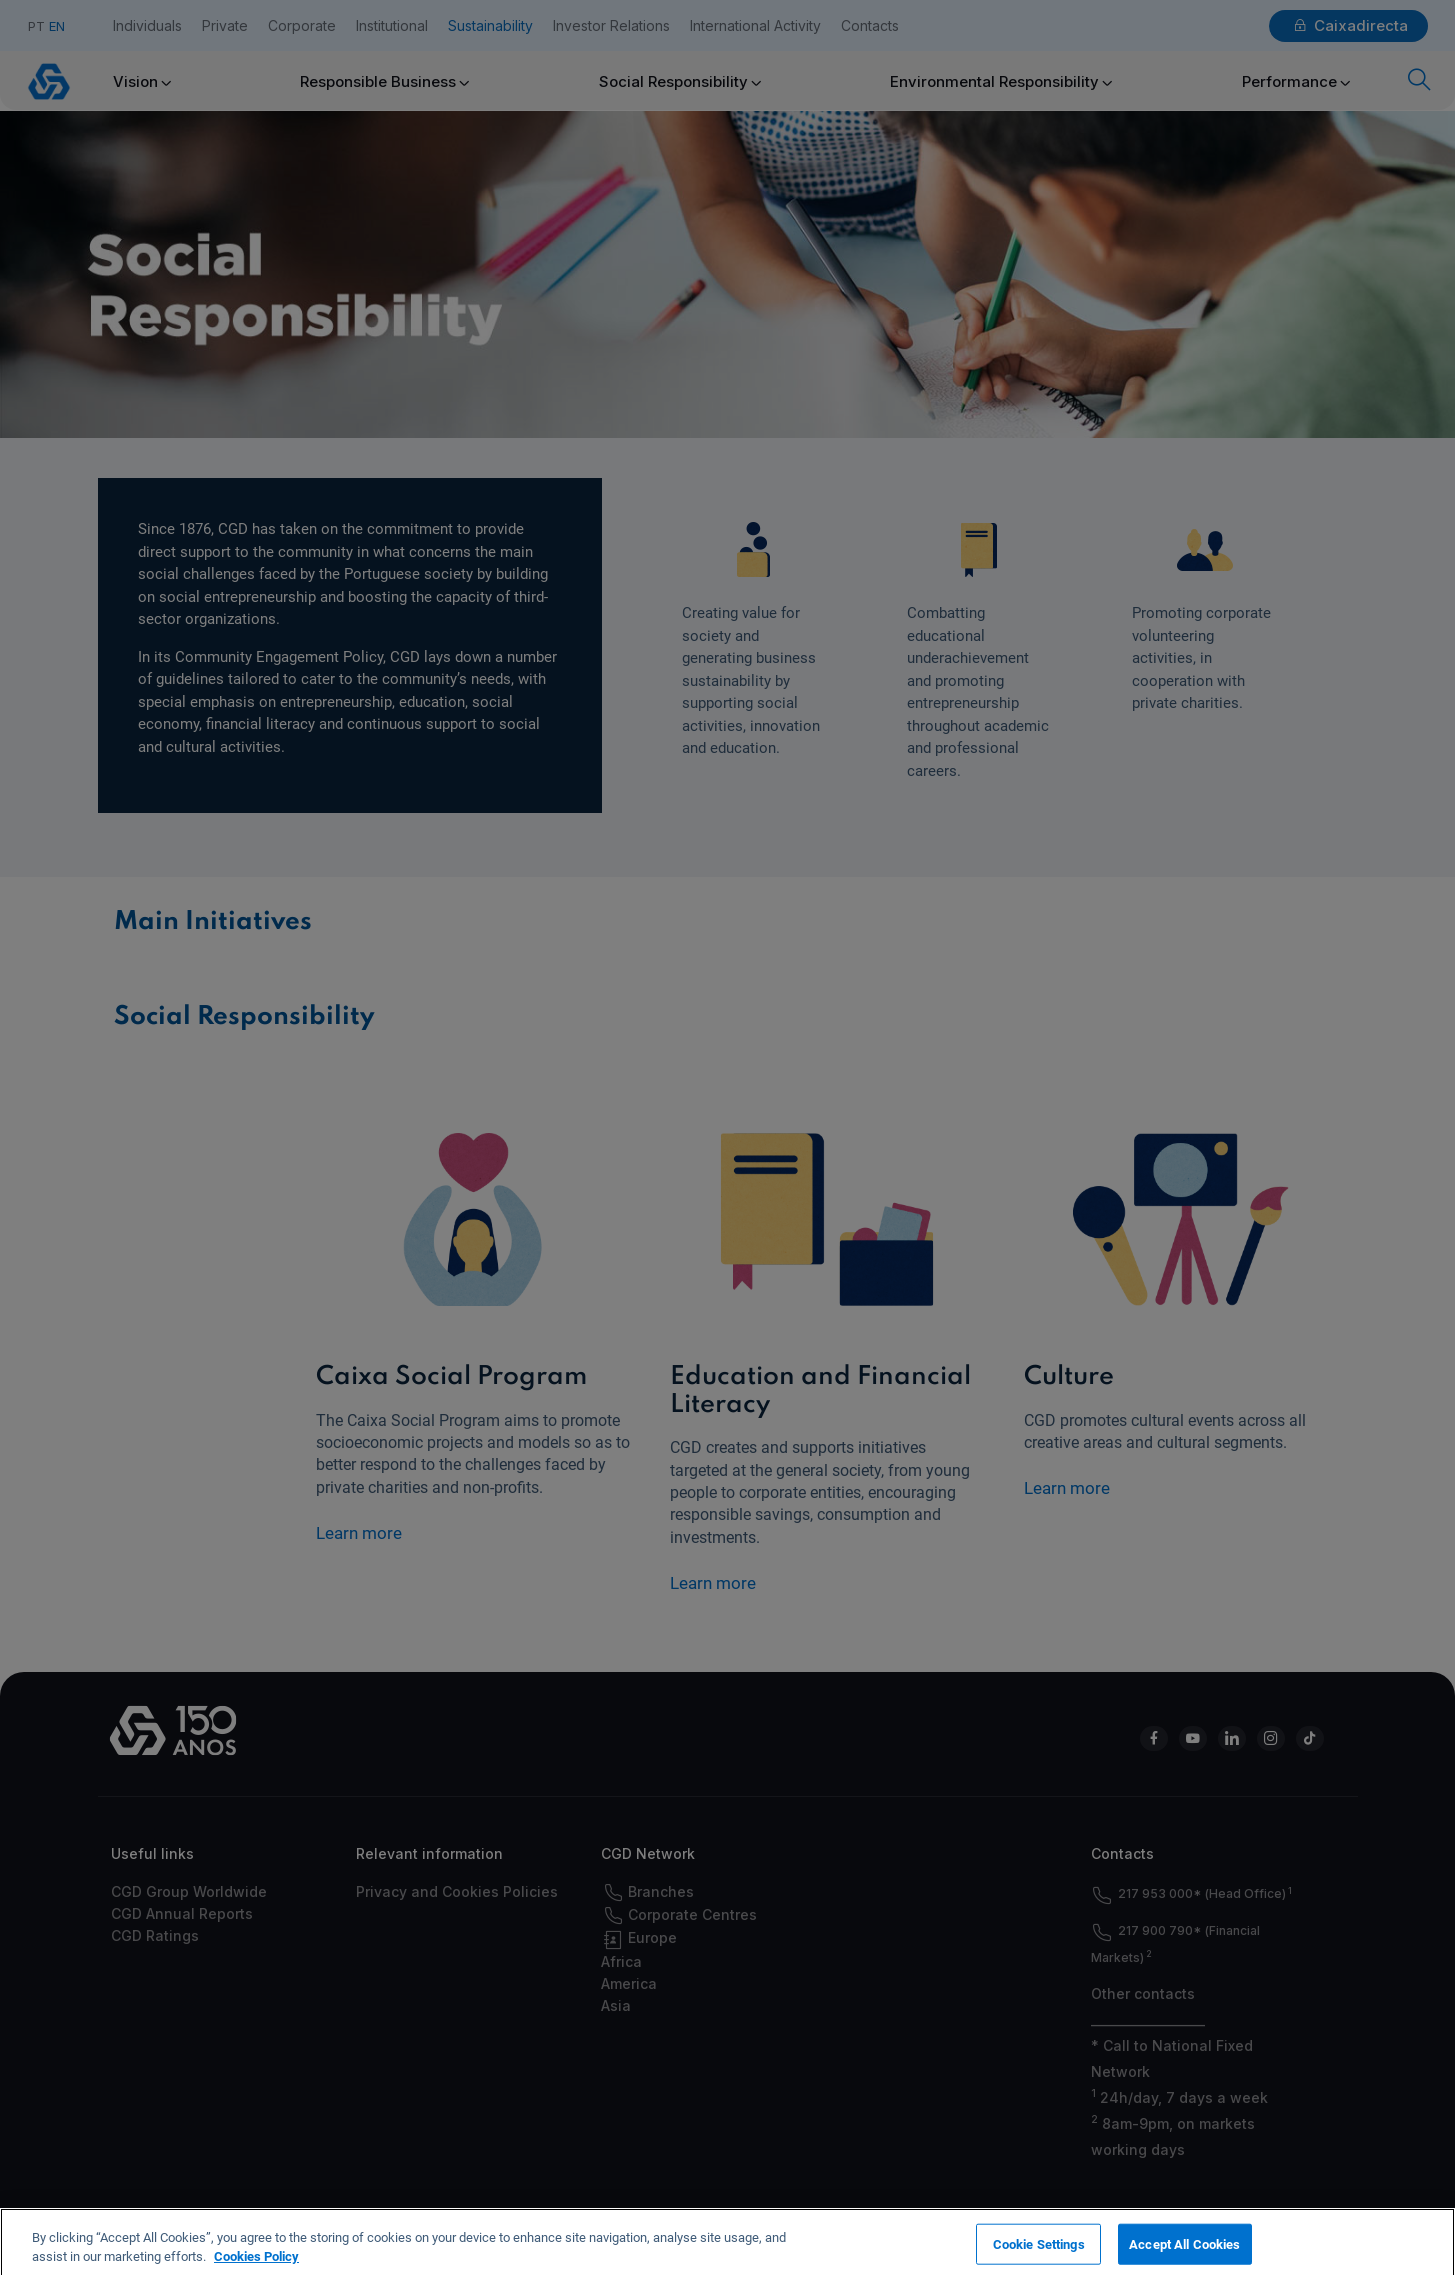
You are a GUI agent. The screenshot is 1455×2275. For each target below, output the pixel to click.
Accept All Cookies (1184, 2253)
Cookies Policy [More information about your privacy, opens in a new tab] (256, 2266)
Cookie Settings (1039, 2253)
